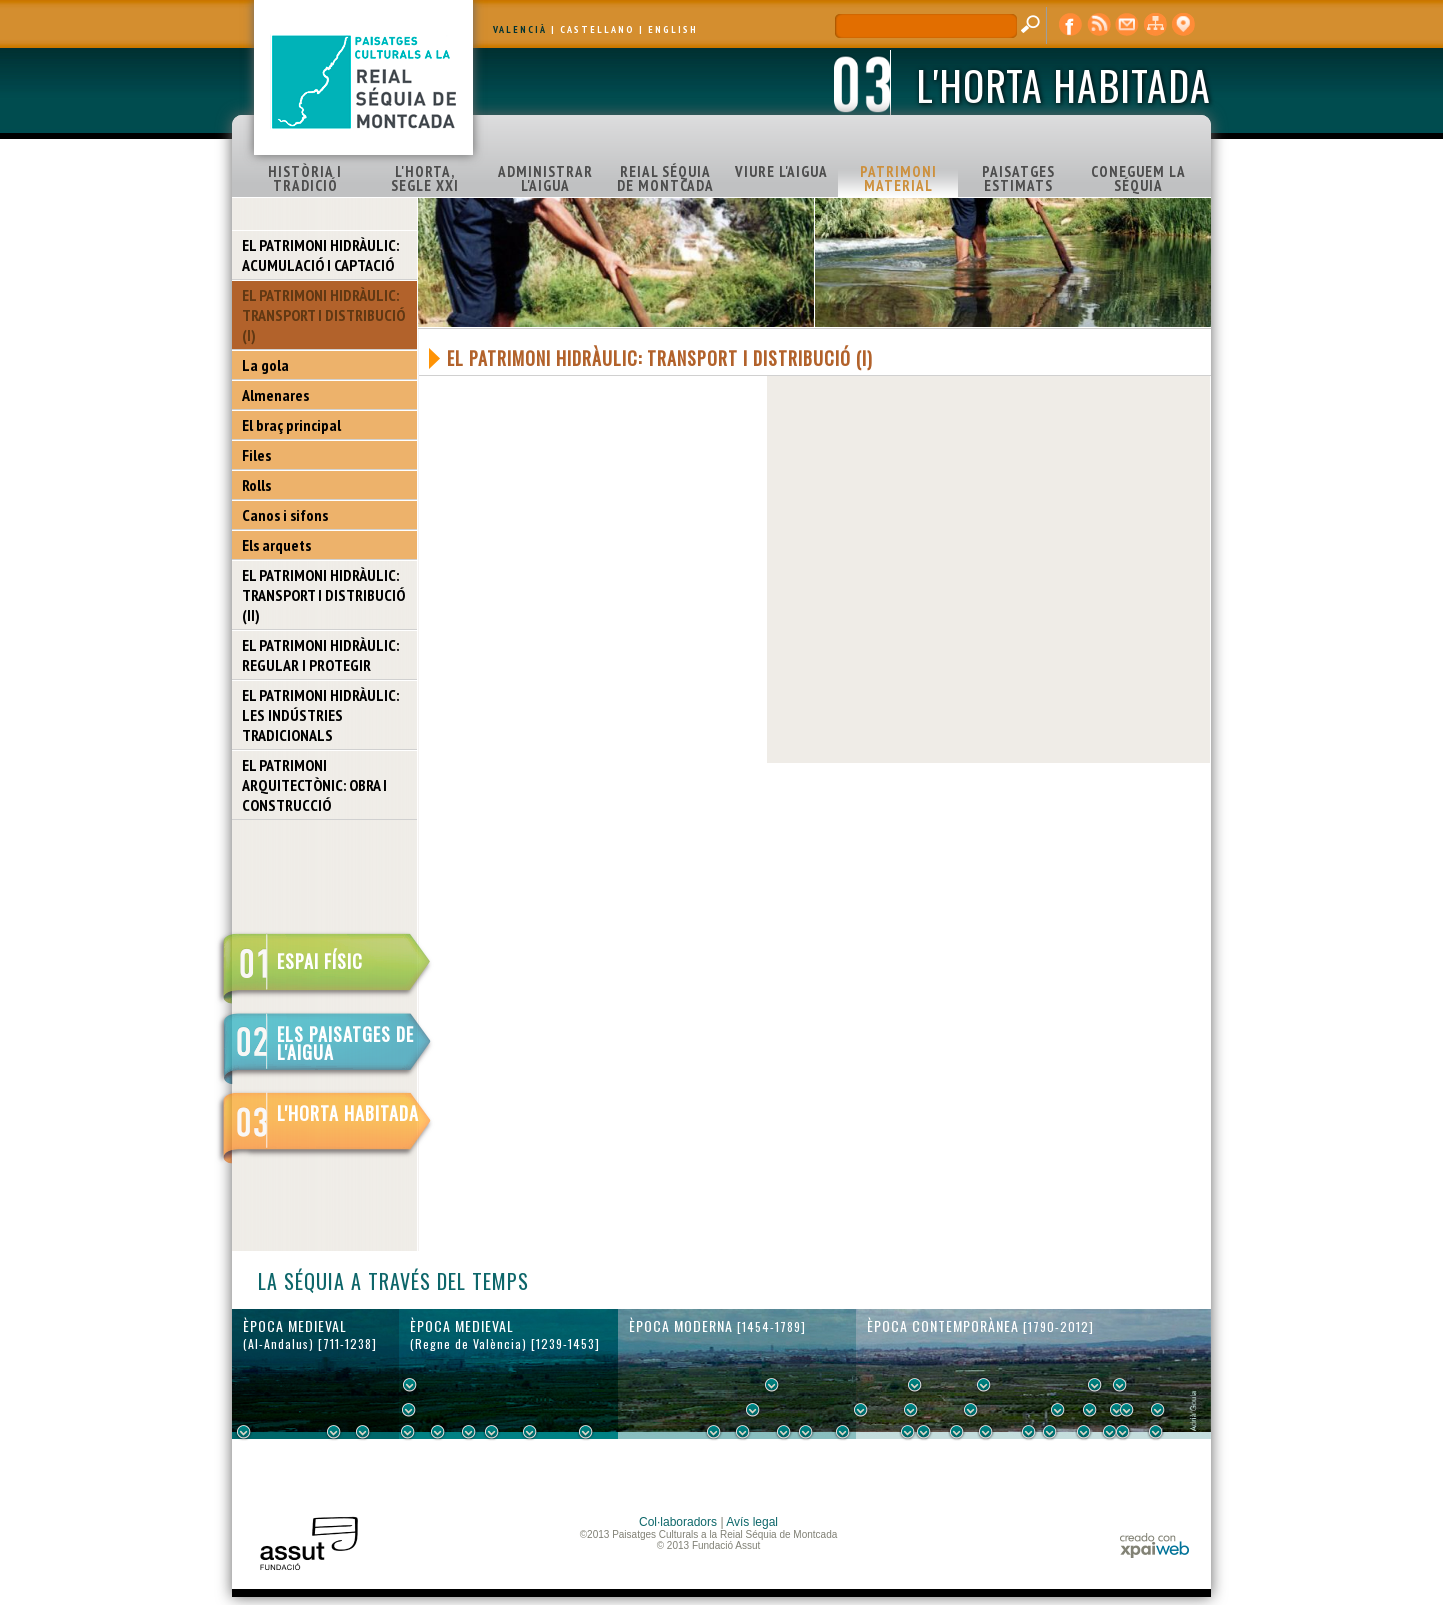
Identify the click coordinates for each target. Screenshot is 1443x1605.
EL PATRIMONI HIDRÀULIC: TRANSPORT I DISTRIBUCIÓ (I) (323, 315)
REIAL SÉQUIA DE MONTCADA (665, 178)
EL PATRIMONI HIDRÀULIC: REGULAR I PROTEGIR (320, 655)
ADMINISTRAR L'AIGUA (545, 178)
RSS (1099, 25)
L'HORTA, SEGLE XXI (425, 178)
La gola (265, 365)
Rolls (256, 485)
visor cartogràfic (1183, 25)
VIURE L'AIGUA (781, 171)
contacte (1127, 25)
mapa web (1155, 25)
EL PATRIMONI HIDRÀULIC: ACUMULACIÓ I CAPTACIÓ (320, 255)
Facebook (1071, 25)
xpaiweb (1154, 1545)
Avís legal (752, 1522)
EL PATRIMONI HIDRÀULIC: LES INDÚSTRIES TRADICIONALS (320, 715)
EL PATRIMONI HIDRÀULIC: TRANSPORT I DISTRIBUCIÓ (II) (323, 595)
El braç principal (291, 425)
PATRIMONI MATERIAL (898, 178)
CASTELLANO (597, 29)
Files (256, 455)
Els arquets (276, 545)
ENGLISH (673, 29)
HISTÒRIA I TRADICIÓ (305, 178)
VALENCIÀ (520, 29)
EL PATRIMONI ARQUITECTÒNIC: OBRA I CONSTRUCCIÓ (314, 785)
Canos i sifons (285, 515)
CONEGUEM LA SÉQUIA (1138, 178)
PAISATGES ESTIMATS (1018, 178)
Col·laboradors (678, 1522)
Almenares (275, 395)
